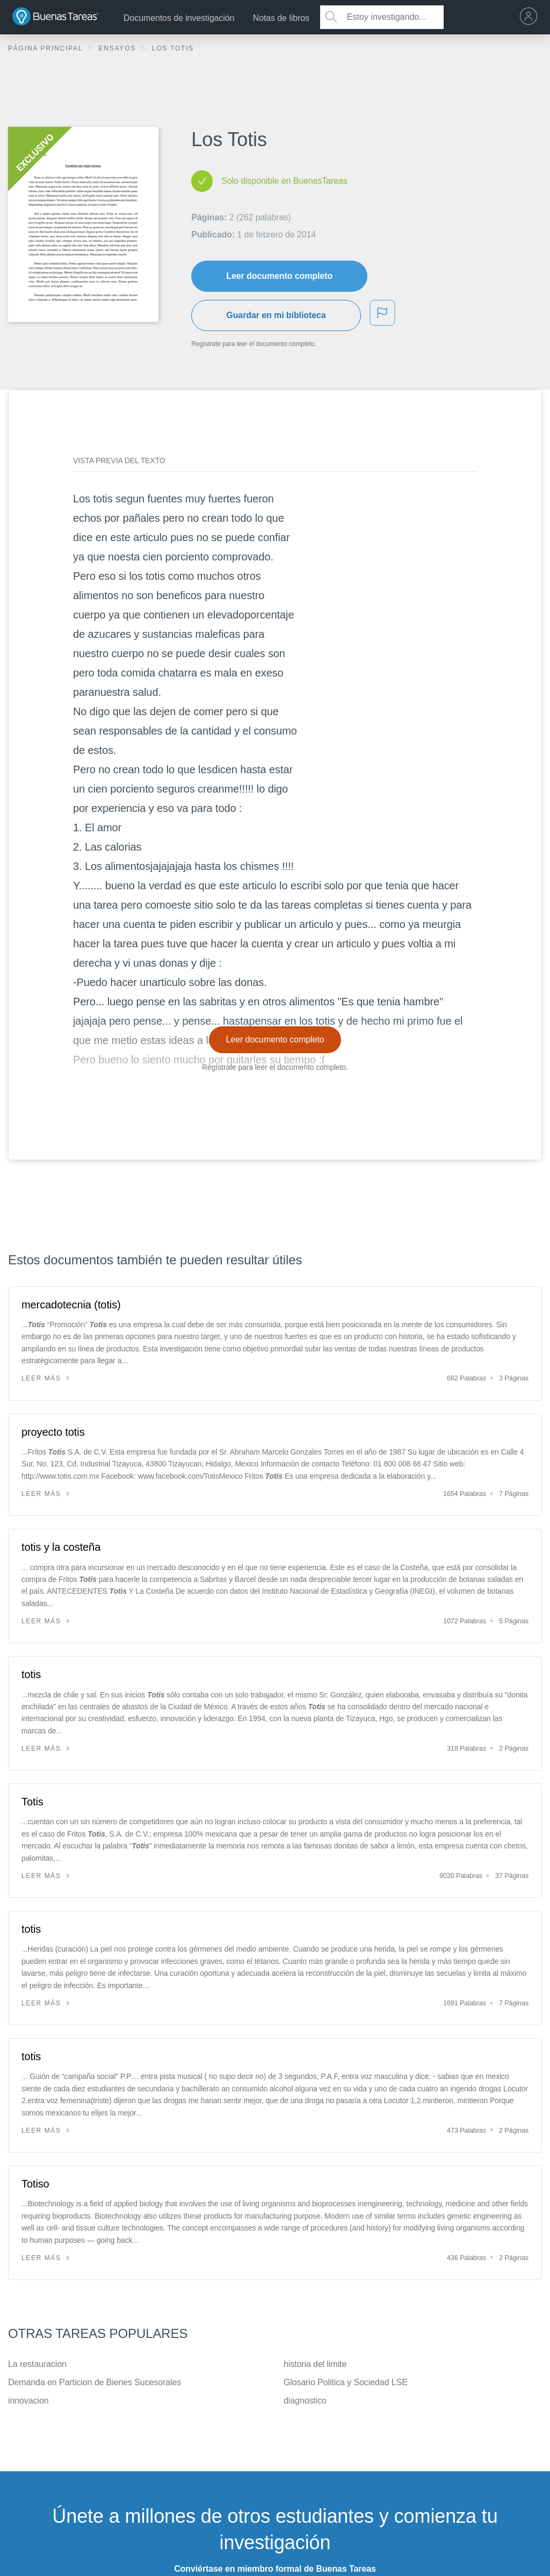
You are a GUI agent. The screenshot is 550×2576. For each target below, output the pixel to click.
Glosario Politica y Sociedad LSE (346, 2382)
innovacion (28, 2400)
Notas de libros (281, 18)
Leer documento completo (279, 275)
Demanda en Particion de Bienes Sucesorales (94, 2382)
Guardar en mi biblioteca (275, 315)
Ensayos (118, 48)
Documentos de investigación (179, 18)
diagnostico (305, 2400)
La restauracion (37, 2364)
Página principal (46, 48)
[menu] (531, 17)
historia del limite (315, 2364)
